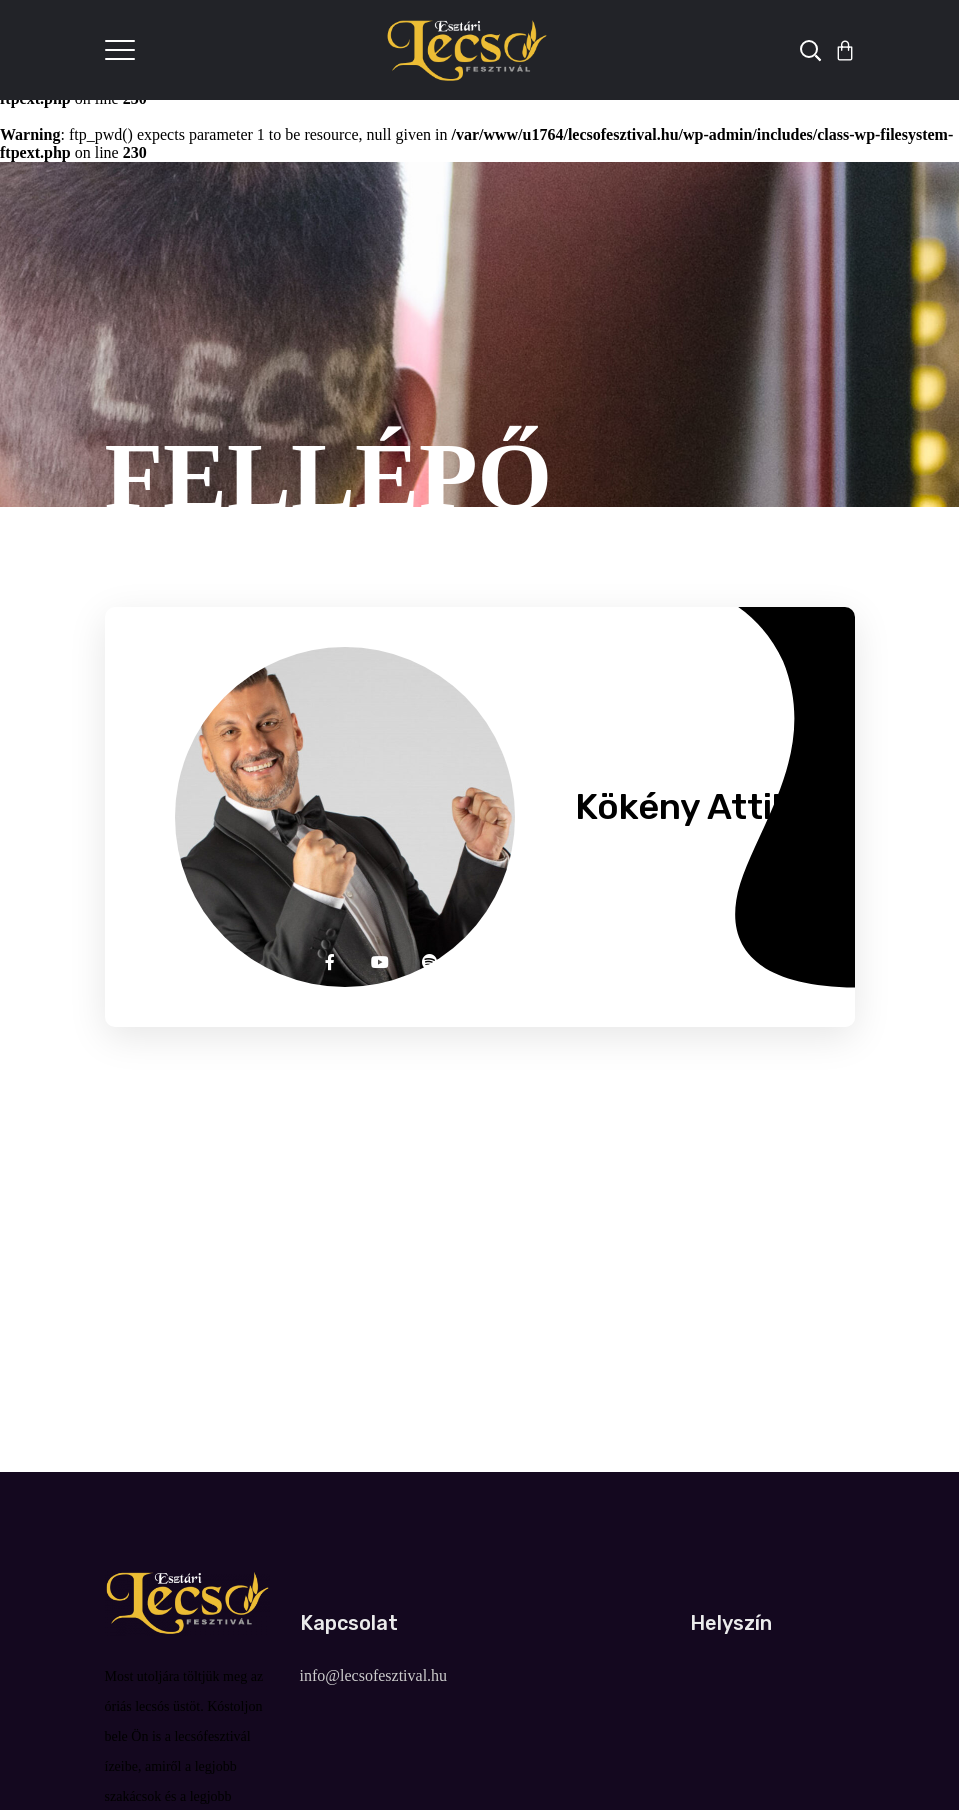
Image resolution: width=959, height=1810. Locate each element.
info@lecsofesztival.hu (374, 1675)
